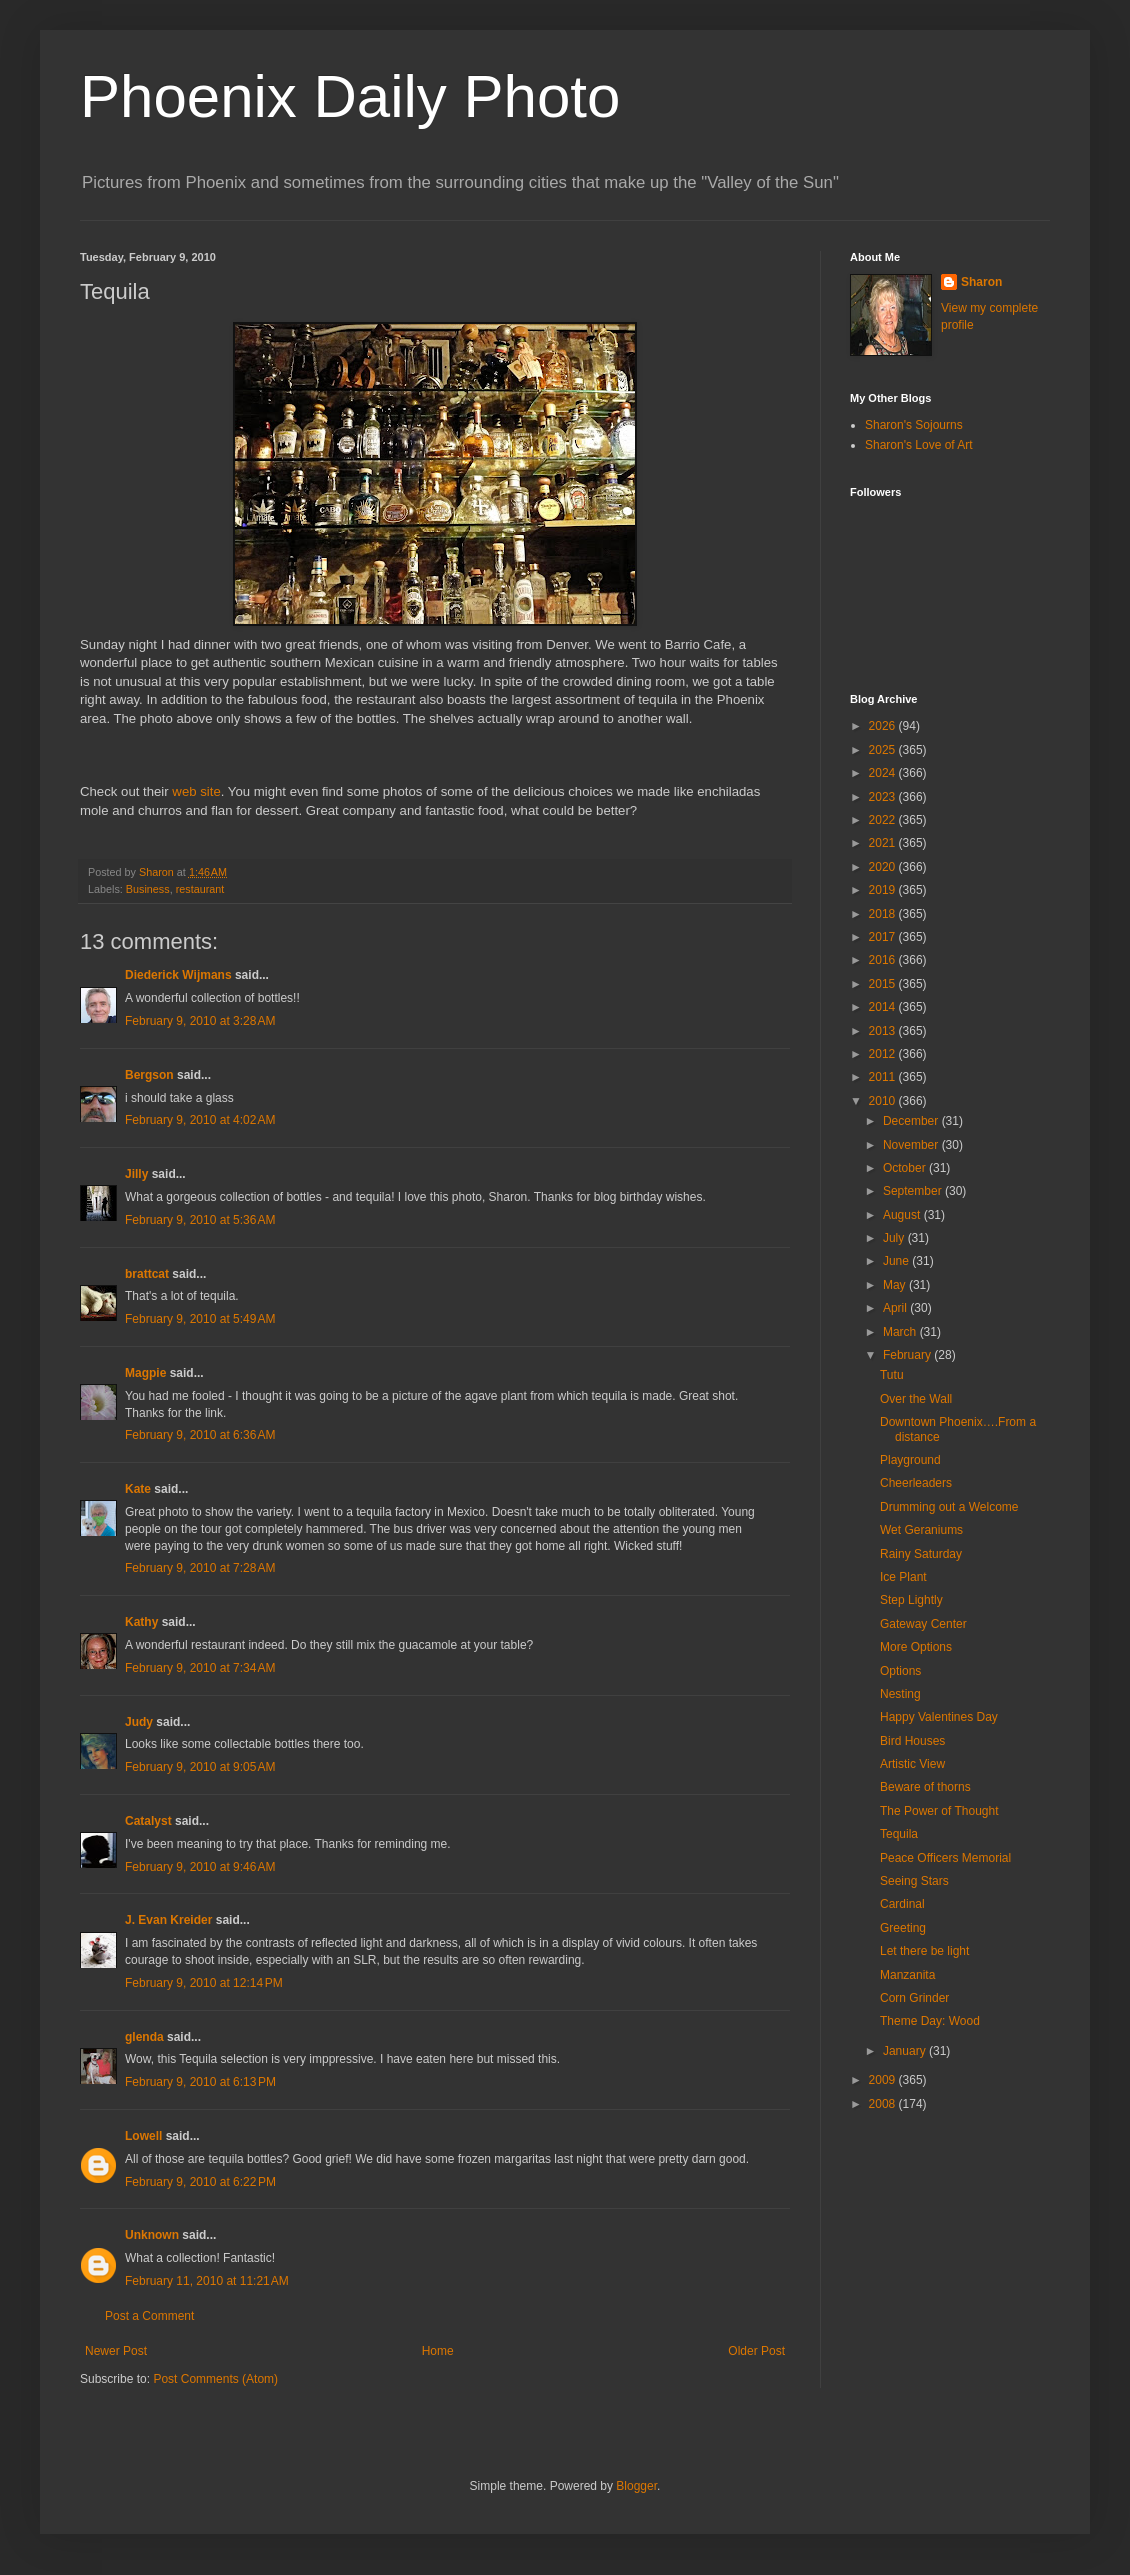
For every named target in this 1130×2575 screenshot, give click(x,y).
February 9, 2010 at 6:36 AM (200, 1435)
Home (438, 2351)
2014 (884, 1007)
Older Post (756, 2351)
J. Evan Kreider (168, 1920)
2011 (884, 1077)
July (895, 1238)
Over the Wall (916, 1399)
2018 (884, 914)
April (896, 1308)
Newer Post (116, 2351)
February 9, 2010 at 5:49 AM (200, 1319)
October (906, 1168)
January (906, 2051)
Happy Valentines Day (939, 1717)
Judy (139, 1722)
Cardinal (902, 1904)
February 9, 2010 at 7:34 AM (200, 1668)
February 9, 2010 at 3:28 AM (200, 1021)
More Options (916, 1647)
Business (148, 889)
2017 (884, 937)
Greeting (903, 1928)
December (912, 1121)
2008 (884, 2104)
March (901, 1332)
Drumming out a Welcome (949, 1507)
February (908, 1355)
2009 (884, 2080)
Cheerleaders (916, 1483)
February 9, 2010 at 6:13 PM (200, 2082)
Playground (910, 1460)
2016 (884, 960)
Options (900, 1671)
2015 (884, 984)
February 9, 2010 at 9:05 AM (200, 1767)
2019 (884, 890)
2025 (884, 750)
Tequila (899, 1834)
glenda (144, 2037)
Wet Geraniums (921, 1530)
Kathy (141, 1622)
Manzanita (907, 1975)
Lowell (143, 2136)
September (914, 1191)
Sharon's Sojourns (914, 425)
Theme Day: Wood (930, 2021)
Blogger (636, 2486)
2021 (884, 843)
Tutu (892, 1375)
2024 (884, 773)
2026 (884, 726)
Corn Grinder (914, 1998)
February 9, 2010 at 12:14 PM (204, 1983)
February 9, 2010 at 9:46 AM (200, 1867)
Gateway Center (923, 1624)
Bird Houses (912, 1741)
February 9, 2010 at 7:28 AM (200, 1568)
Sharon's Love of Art (919, 445)
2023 (884, 797)
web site (196, 791)
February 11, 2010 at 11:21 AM (207, 2281)
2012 (884, 1054)
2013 (884, 1031)
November (912, 1145)
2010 (884, 1101)
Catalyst (148, 1821)
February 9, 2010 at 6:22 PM (200, 2182)
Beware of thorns (925, 1787)
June (897, 1261)
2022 (884, 820)
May (896, 1285)
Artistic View (912, 1764)
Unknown (152, 2235)
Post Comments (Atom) (215, 2379)
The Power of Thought (939, 1811)
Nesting (900, 1694)
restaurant (200, 889)
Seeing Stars (914, 1881)
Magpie (145, 1373)
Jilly (136, 1174)
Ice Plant (903, 1577)
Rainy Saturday (921, 1554)
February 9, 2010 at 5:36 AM (200, 1220)
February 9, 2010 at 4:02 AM (200, 1120)
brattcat (147, 1274)
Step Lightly (911, 1600)
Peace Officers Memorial (945, 1858)
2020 (884, 867)
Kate (138, 1489)
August (903, 1215)
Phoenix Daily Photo (350, 96)
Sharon (981, 282)
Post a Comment (149, 2316)
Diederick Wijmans (178, 975)
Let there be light (924, 1951)
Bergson (149, 1075)
